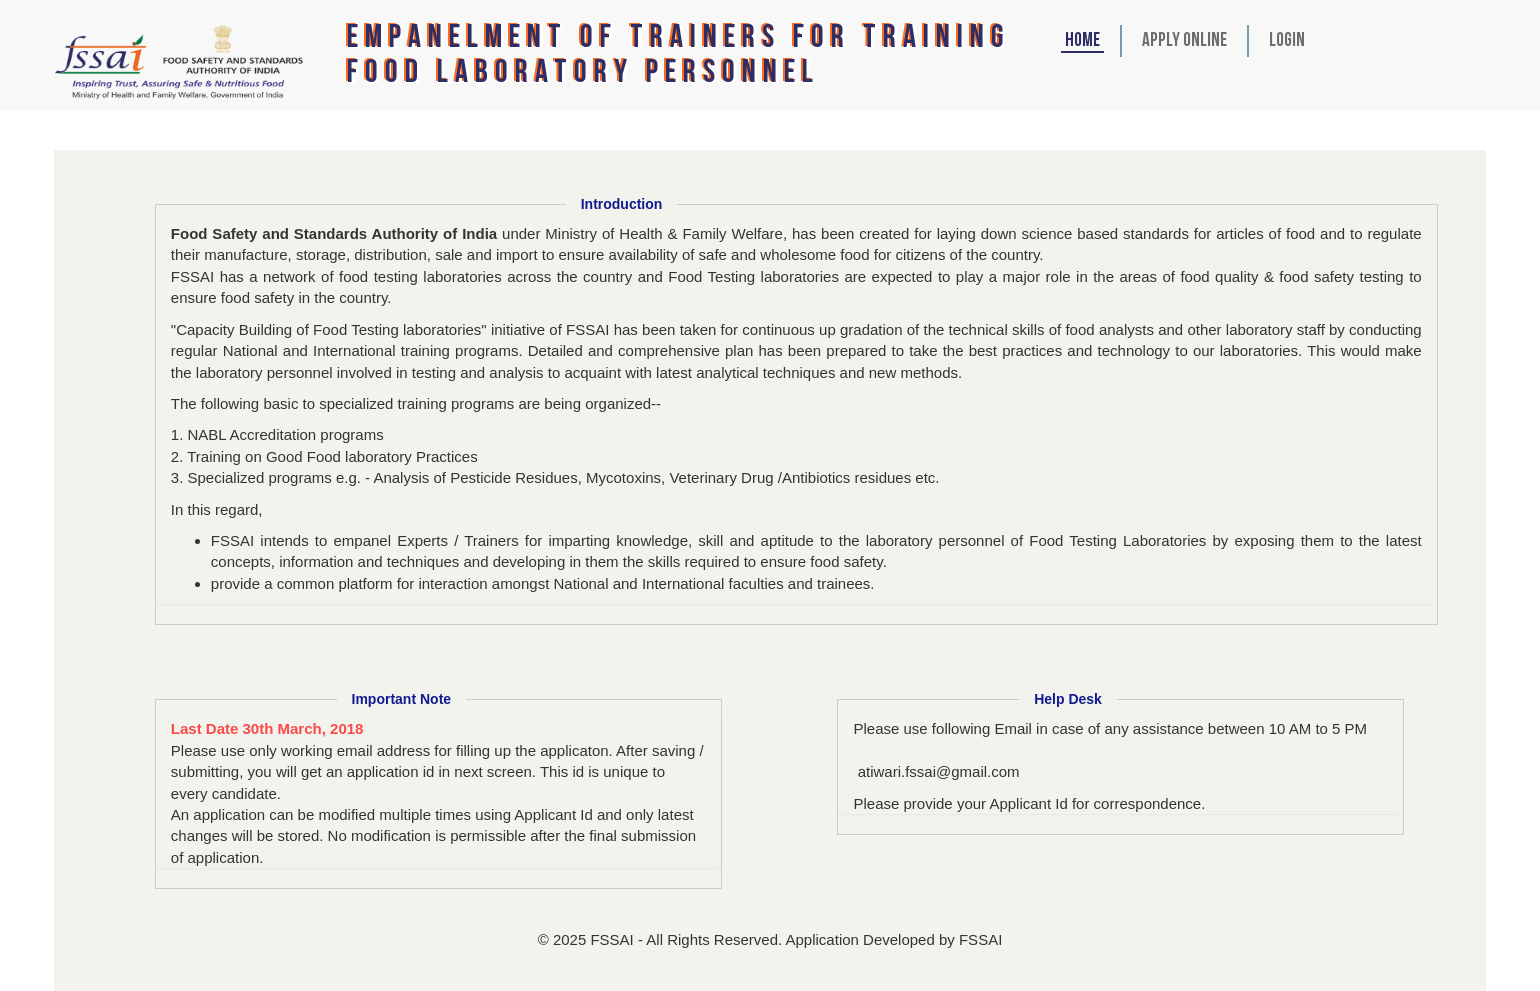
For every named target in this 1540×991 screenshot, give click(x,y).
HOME (1082, 41)
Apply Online (1184, 41)
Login (1287, 41)
